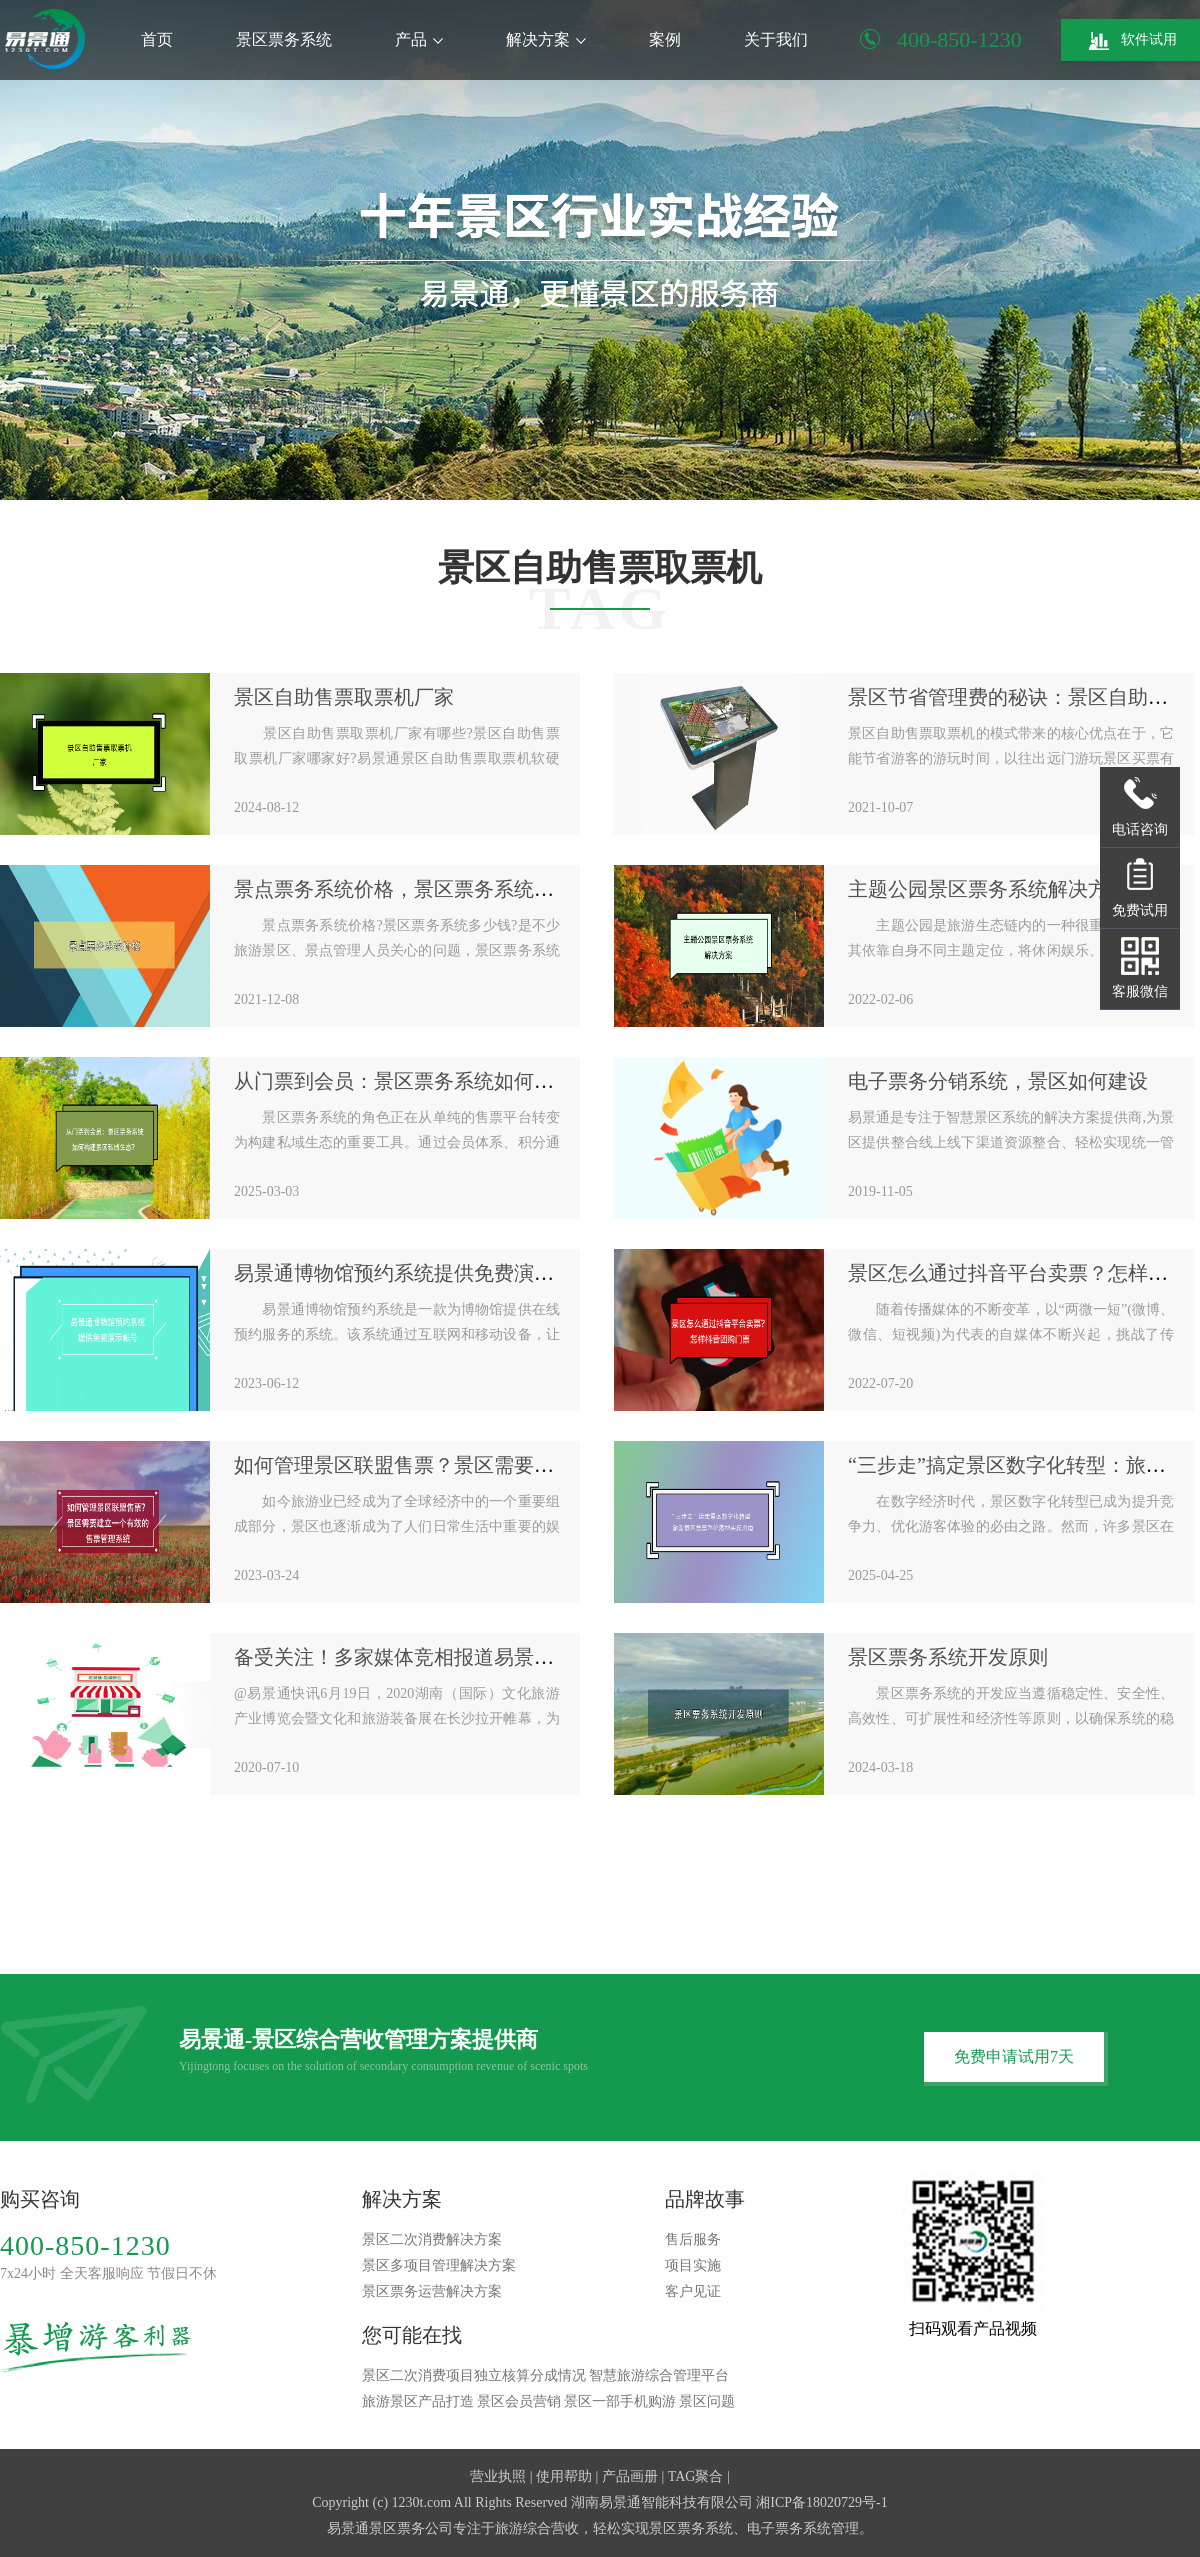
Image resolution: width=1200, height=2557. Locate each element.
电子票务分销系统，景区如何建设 (998, 1081)
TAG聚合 (696, 2476)
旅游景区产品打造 (418, 2401)
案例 (665, 39)
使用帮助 (564, 2476)
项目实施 (693, 2265)
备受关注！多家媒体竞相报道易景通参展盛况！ (444, 1657)
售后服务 (693, 2239)
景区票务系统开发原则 (948, 1657)
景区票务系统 (284, 39)
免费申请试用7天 (1014, 2056)
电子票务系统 (789, 2528)
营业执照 (498, 2476)
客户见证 (693, 2291)
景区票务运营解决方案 (432, 2291)
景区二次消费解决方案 (432, 2239)
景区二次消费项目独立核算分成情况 (474, 2375)
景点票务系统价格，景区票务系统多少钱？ (424, 889)
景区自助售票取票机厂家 (344, 697)
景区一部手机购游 (620, 2401)
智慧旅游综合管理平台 (659, 2375)
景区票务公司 (411, 2528)
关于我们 (776, 39)
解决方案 (546, 39)
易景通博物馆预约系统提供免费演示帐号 (414, 1273)
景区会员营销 (519, 2401)
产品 (419, 39)
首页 (157, 39)
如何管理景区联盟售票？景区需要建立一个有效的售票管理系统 (514, 1465)
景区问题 (707, 2401)
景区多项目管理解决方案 (439, 2265)
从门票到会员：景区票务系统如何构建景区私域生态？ (474, 1081)
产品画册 (630, 2476)
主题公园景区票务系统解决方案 (988, 889)
